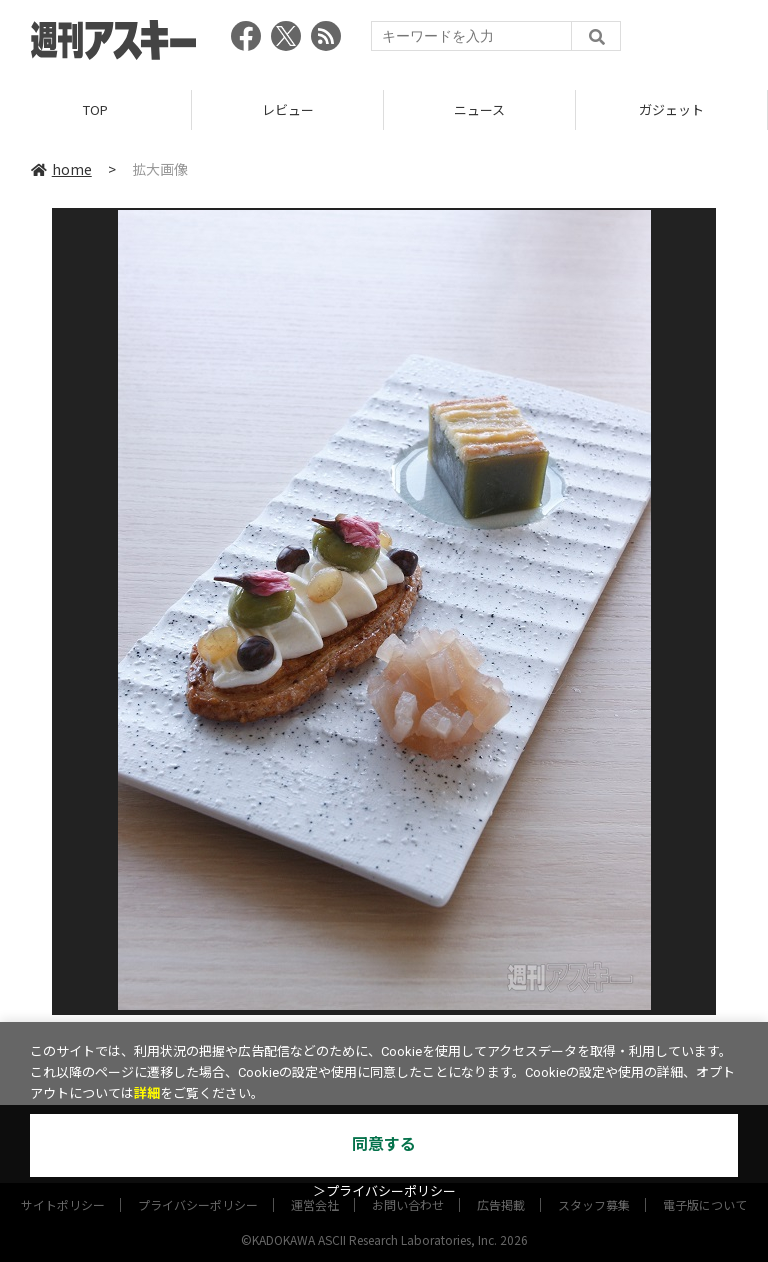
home (61, 169)
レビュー (288, 109)
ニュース (479, 109)
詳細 (147, 1093)
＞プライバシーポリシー (384, 1191)
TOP (95, 109)
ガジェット (671, 109)
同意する (384, 1144)
